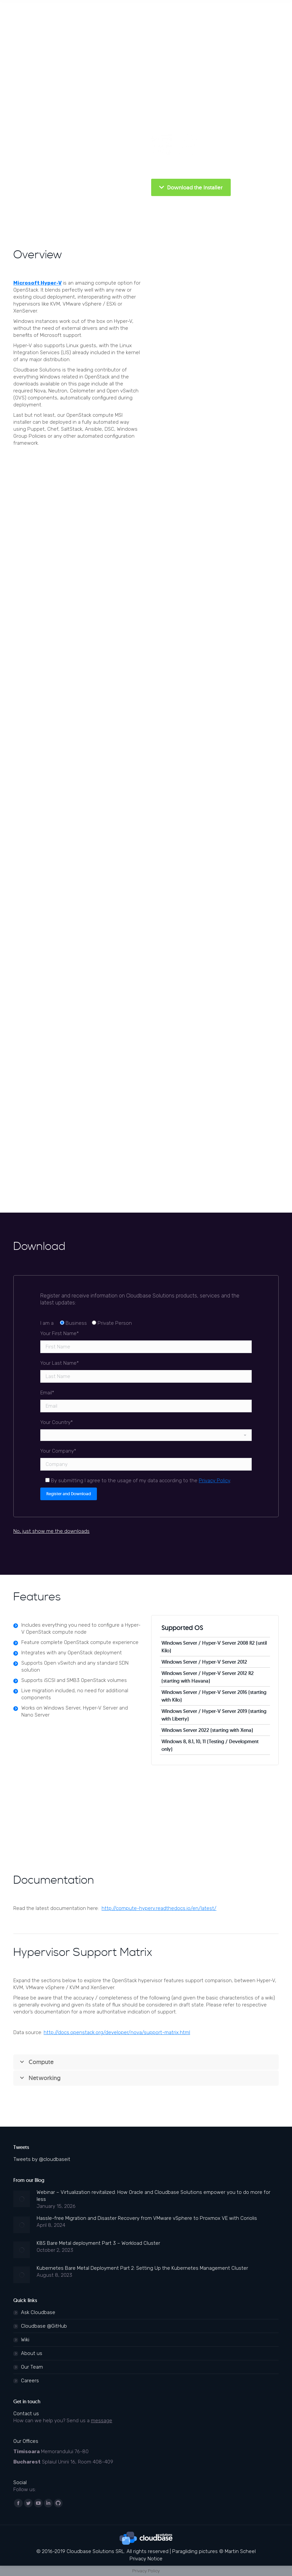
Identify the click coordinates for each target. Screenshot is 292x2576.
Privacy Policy (214, 1481)
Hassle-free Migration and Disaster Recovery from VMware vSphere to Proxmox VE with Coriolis (147, 2218)
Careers (30, 2381)
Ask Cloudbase (38, 2312)
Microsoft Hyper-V (37, 283)
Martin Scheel (240, 2551)
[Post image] (21, 2199)
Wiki (25, 2340)
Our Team (32, 2367)
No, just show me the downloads (51, 1531)
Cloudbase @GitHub (44, 2326)
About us (31, 2353)
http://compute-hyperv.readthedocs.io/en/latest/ (159, 1908)
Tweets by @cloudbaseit (41, 2159)
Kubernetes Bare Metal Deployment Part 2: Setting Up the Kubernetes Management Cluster (142, 2268)
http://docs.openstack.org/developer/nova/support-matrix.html (117, 2032)
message (101, 2421)
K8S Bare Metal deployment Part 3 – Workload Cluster (98, 2243)
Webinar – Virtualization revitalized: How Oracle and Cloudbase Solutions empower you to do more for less (153, 2195)
